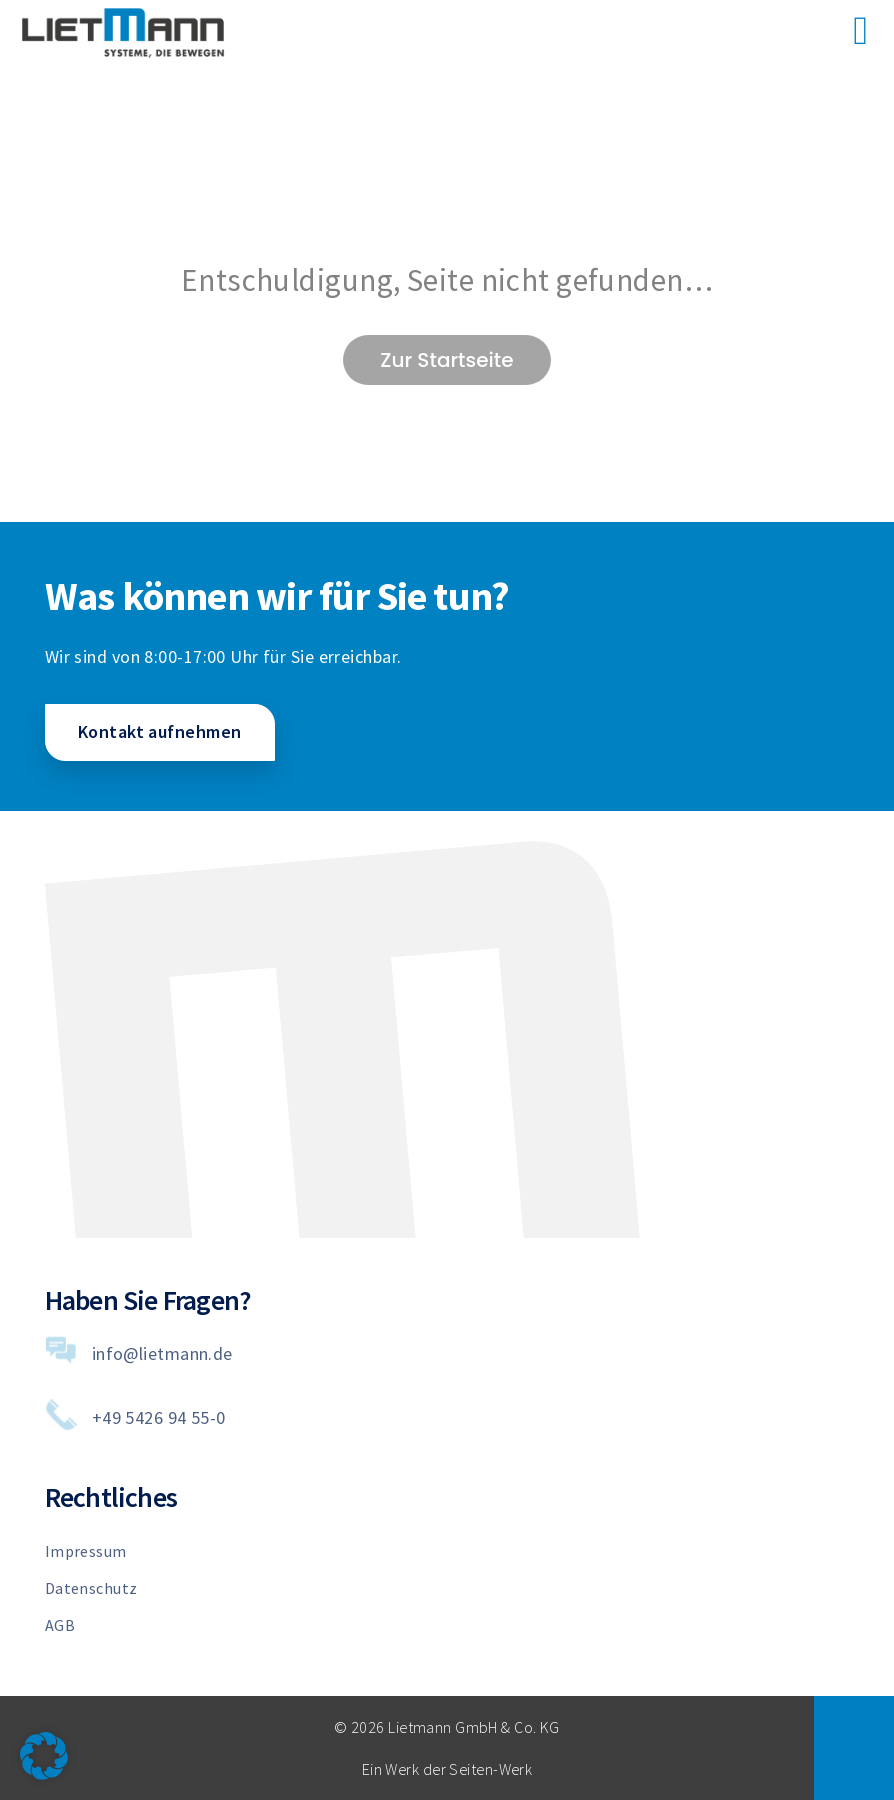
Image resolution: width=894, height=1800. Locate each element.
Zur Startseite (446, 360)
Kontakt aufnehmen (159, 731)
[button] (44, 1756)
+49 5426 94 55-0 (159, 1417)
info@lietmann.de (162, 1353)
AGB (60, 1625)
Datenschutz (91, 1588)
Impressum (86, 1551)
